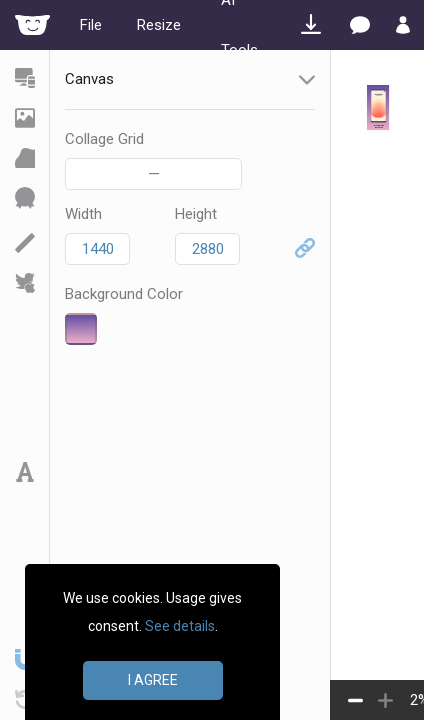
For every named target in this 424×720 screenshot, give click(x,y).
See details (180, 626)
